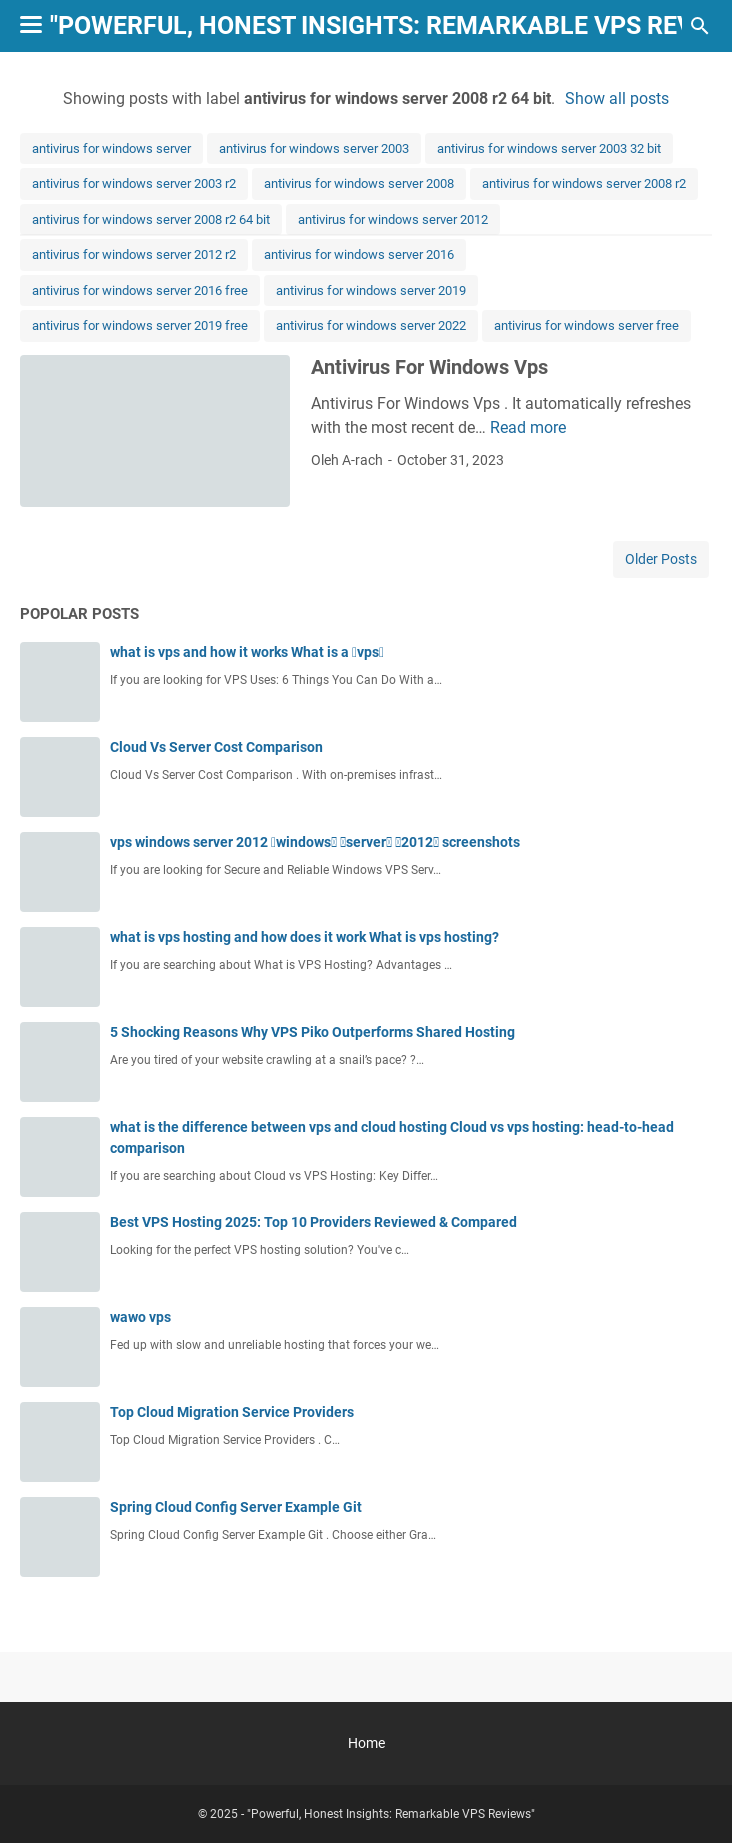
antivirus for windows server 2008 (359, 183)
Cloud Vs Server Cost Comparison (216, 747)
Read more (528, 427)
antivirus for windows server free (586, 325)
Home (366, 1743)
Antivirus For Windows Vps (429, 367)
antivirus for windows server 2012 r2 (134, 254)
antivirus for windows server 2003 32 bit (549, 148)
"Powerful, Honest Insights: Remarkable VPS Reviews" (391, 1814)
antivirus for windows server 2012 (393, 219)
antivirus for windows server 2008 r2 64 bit (151, 219)
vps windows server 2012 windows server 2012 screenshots (315, 842)
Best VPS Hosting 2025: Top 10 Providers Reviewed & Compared (313, 1222)
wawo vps (140, 1317)
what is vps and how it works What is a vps (247, 652)
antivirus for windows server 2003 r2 (134, 183)
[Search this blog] (700, 26)
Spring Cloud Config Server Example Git (236, 1507)
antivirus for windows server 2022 (371, 325)
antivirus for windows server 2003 (314, 148)
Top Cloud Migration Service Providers (232, 1412)
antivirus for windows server (111, 148)
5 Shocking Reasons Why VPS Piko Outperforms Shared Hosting (312, 1032)
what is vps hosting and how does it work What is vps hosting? (304, 937)
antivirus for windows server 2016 (359, 254)
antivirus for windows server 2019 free (140, 325)
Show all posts (617, 98)
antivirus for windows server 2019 (371, 290)
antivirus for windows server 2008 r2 (584, 183)
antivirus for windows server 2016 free (140, 290)
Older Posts (661, 559)
